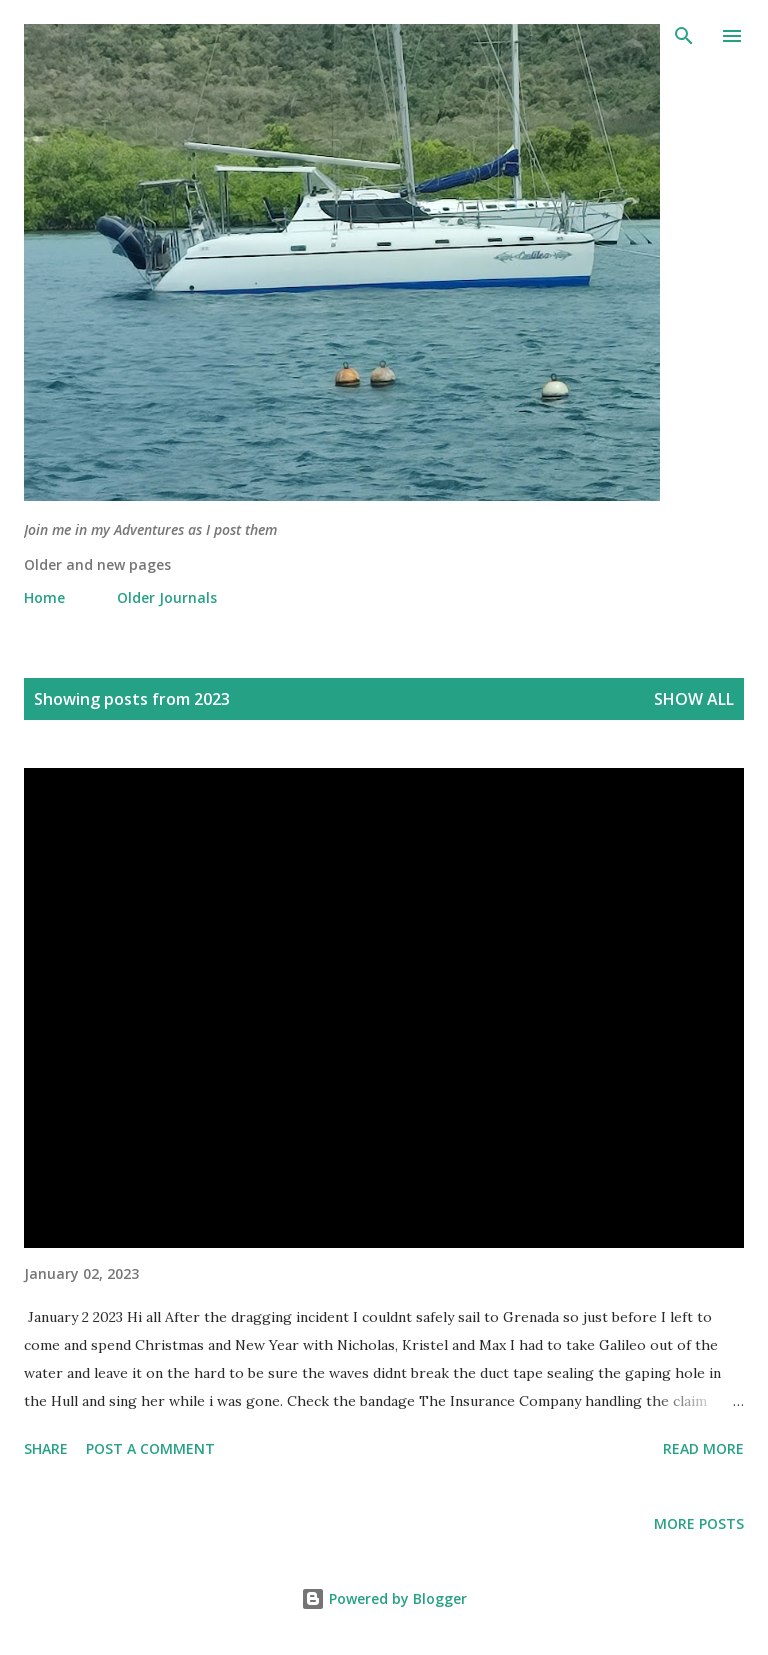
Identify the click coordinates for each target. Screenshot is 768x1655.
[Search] (684, 36)
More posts (699, 1523)
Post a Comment (150, 1448)
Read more (703, 1448)
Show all (694, 699)
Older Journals (167, 597)
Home (44, 597)
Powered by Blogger (384, 1598)
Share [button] (46, 1448)
